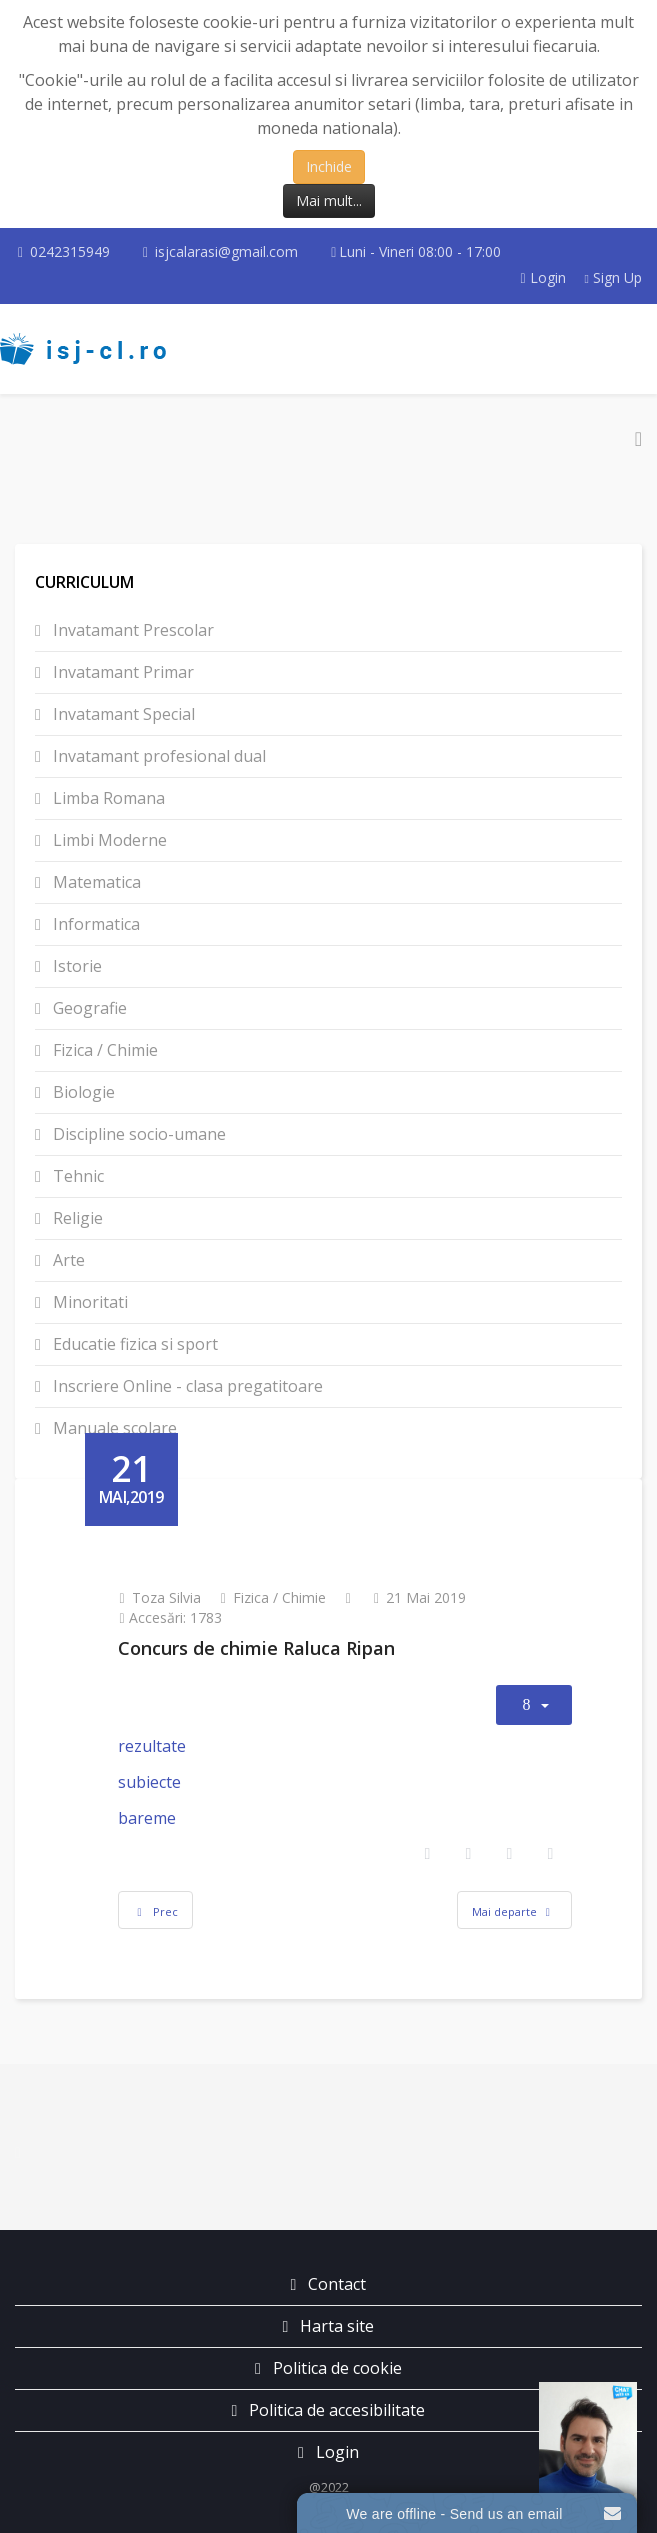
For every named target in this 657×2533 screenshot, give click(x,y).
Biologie (82, 1092)
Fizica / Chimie (103, 1050)
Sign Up (613, 277)
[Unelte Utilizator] (534, 1705)
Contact (335, 2284)
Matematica (95, 882)
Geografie (88, 1008)
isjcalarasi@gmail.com (226, 251)
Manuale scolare (113, 1428)
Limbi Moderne (108, 840)
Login (544, 277)
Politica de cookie (335, 2368)
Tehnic (76, 1176)
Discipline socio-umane (137, 1134)
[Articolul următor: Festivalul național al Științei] (514, 1910)
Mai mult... (329, 200)
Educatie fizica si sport (133, 1344)
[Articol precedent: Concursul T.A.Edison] (156, 1910)
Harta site (335, 2326)
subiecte (149, 1782)
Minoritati (88, 1302)
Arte (67, 1260)
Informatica (94, 924)
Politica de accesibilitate (335, 2410)
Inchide (329, 166)
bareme (147, 1818)
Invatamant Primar (121, 672)
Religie (76, 1218)
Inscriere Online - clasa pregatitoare (186, 1386)
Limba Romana (107, 798)
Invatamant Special (122, 714)
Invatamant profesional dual (157, 756)
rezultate (152, 1746)
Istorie (75, 966)
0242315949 (70, 251)
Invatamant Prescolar (131, 630)
